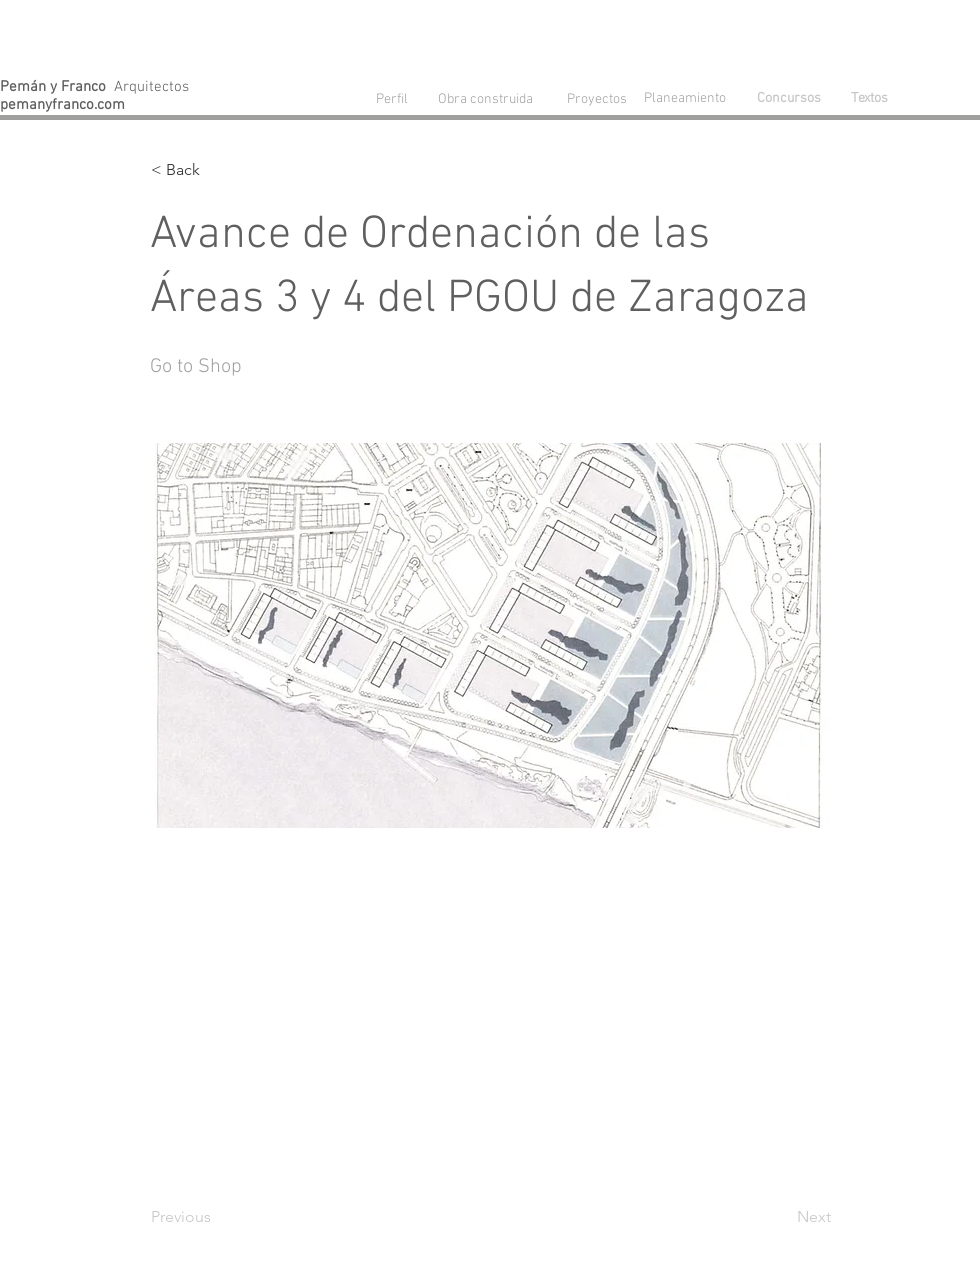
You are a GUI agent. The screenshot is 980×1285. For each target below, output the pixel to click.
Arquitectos (94, 87)
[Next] (781, 1217)
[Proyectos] (597, 99)
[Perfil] (392, 99)
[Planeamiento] (689, 98)
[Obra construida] (485, 99)
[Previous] (217, 1217)
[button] (217, 170)
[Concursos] (789, 99)
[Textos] (869, 99)
